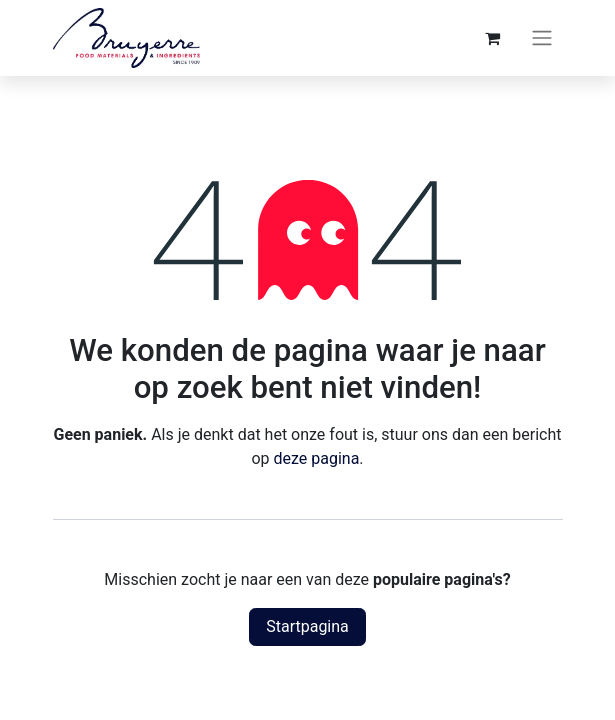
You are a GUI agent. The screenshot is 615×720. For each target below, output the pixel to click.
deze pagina (316, 458)
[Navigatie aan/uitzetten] (542, 38)
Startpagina (307, 626)
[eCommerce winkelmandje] (493, 38)
